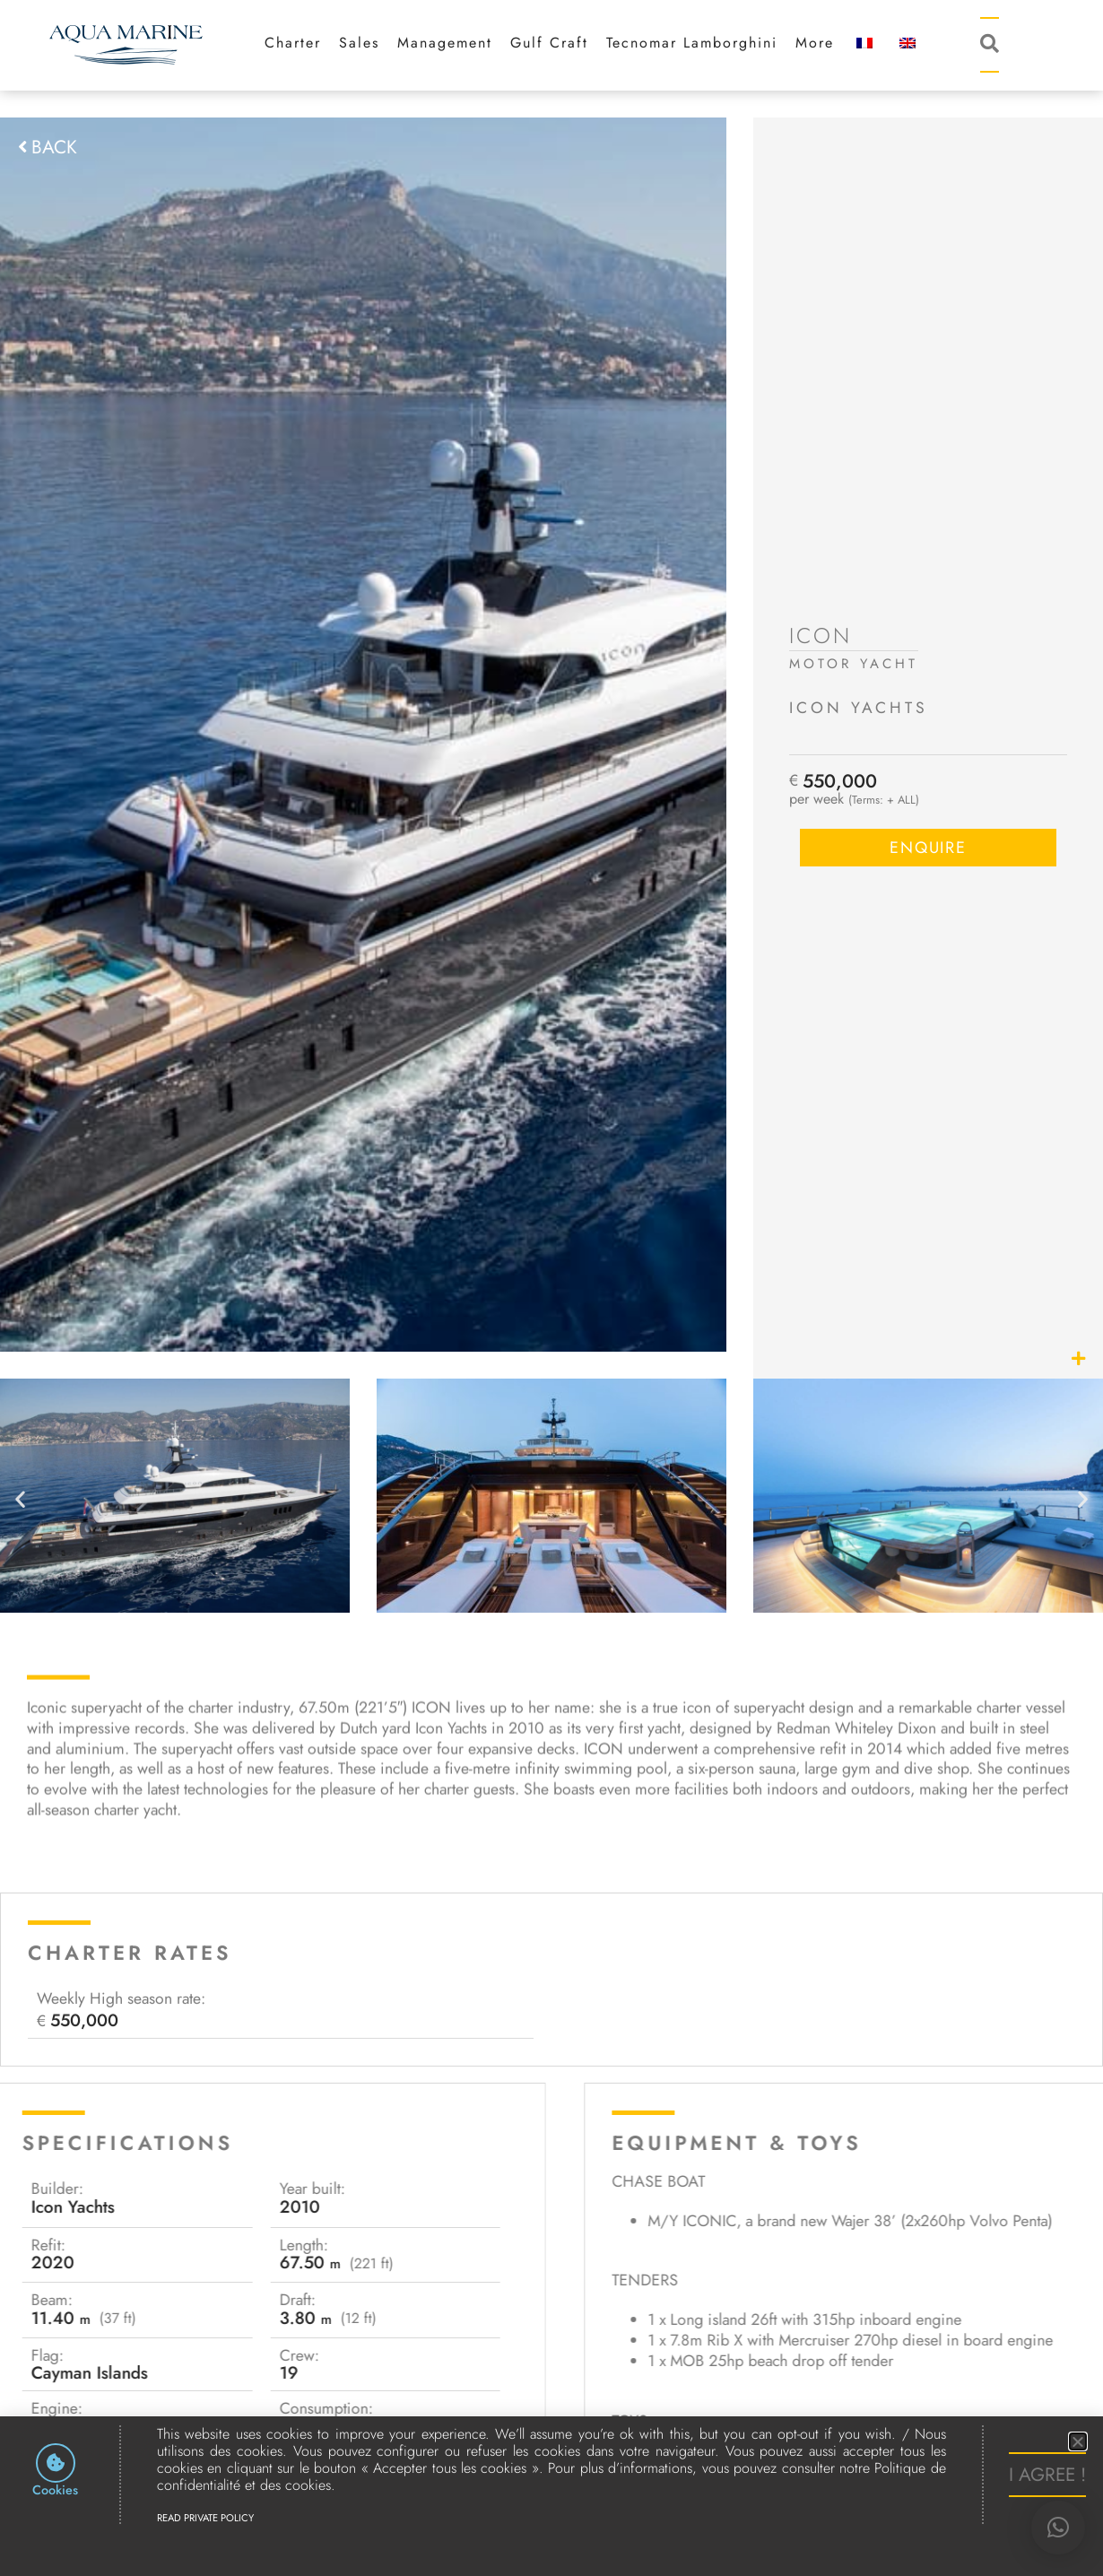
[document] (551, 1288)
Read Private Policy (205, 2518)
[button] (1058, 2527)
